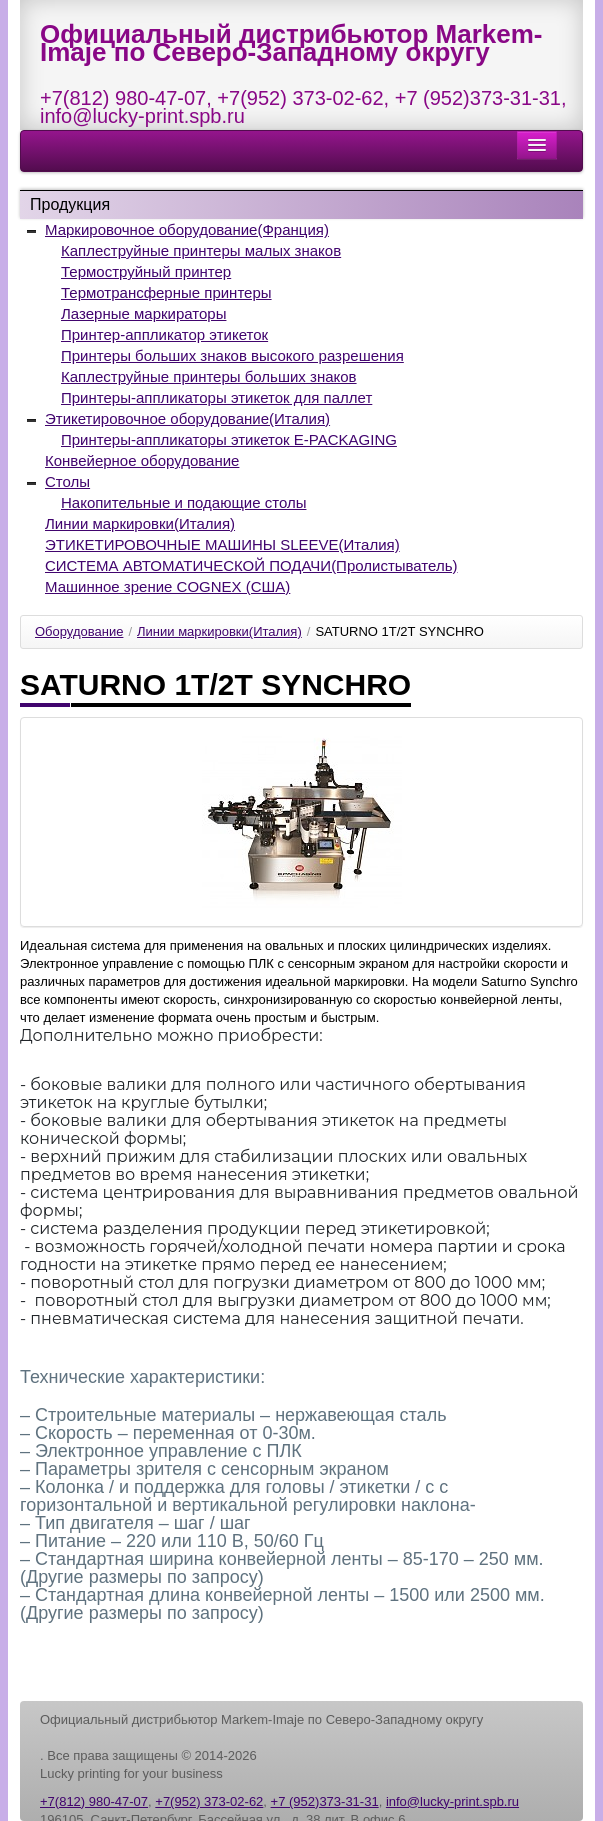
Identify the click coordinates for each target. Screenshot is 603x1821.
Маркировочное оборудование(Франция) (187, 229)
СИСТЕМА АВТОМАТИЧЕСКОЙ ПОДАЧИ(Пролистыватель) (251, 565)
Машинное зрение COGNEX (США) (167, 586)
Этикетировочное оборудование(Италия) (187, 418)
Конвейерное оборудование (142, 460)
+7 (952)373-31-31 (478, 98)
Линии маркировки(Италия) (140, 523)
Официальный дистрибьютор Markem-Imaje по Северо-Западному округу (291, 43)
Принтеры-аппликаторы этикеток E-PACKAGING (229, 439)
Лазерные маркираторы (143, 313)
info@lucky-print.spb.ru (142, 116)
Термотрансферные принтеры (166, 292)
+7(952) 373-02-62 (300, 98)
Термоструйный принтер (146, 271)
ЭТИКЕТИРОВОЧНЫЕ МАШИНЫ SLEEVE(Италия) (222, 544)
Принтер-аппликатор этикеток (164, 334)
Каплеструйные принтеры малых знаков (201, 250)
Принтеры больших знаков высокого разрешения (232, 355)
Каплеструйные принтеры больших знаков (209, 376)
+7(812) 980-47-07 (123, 98)
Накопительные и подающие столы (183, 502)
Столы (67, 481)
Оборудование (79, 631)
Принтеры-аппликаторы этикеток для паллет (216, 397)
